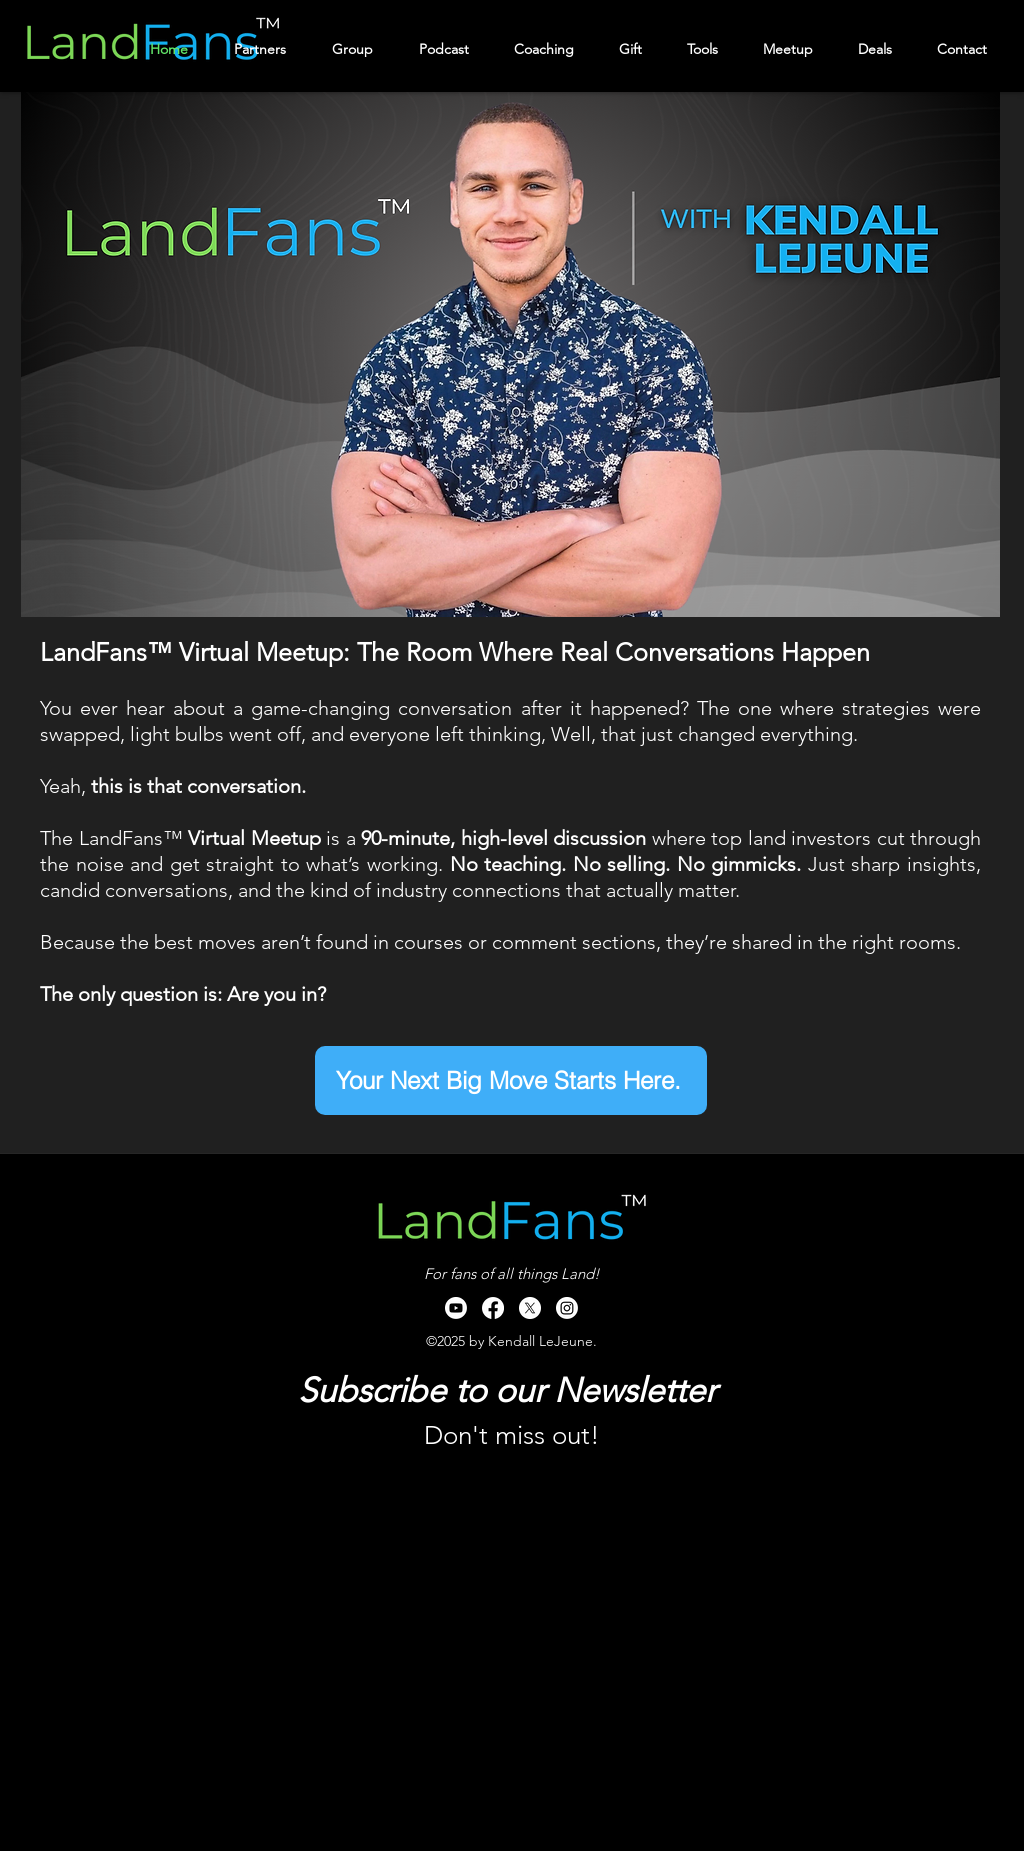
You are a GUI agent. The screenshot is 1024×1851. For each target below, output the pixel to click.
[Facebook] (493, 1308)
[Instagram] (567, 1308)
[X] (530, 1308)
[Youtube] (456, 1308)
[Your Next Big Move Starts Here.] (511, 1080)
